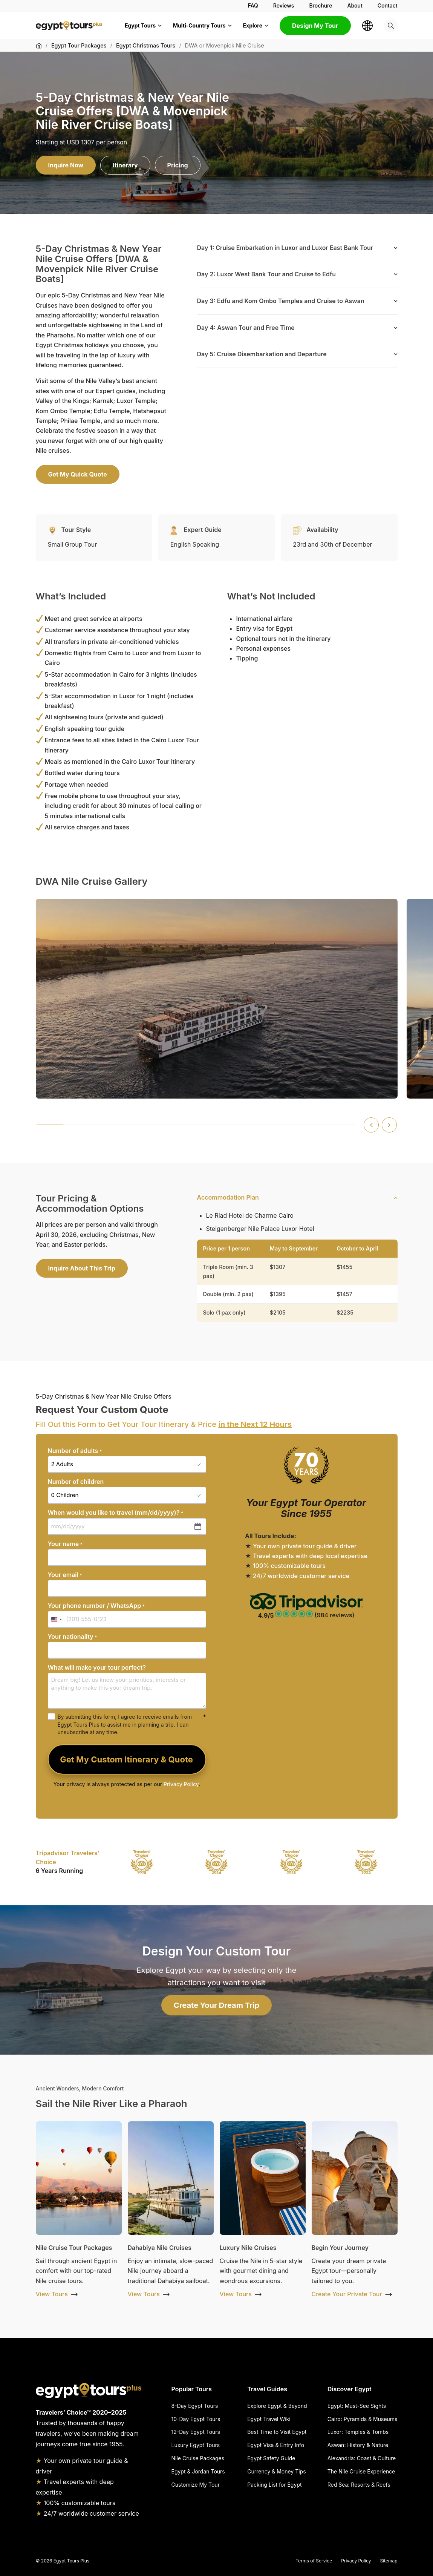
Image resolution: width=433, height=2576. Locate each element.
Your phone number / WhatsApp (96, 1606)
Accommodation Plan (228, 1197)
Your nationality (72, 1637)
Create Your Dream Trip (216, 2005)
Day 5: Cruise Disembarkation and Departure (262, 354)
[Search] (391, 25)
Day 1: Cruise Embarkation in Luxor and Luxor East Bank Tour (285, 247)
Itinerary (125, 165)
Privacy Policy (181, 1784)
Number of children (76, 1481)
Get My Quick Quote (77, 474)
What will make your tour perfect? (97, 1667)
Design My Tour (315, 25)
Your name (65, 1544)
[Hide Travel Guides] (298, 2389)
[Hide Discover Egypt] (386, 2389)
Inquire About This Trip (81, 1268)
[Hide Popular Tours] (221, 2389)
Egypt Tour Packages (79, 45)
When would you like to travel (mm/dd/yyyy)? (116, 1513)
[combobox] (56, 1619)
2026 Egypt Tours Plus (65, 2561)
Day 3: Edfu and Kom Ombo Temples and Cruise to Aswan (280, 301)
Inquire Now (66, 165)
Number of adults (75, 1451)
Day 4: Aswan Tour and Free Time (246, 327)
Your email (65, 1575)
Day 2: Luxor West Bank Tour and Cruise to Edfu (266, 274)
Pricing (177, 165)
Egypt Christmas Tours (145, 45)
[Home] (39, 45)
